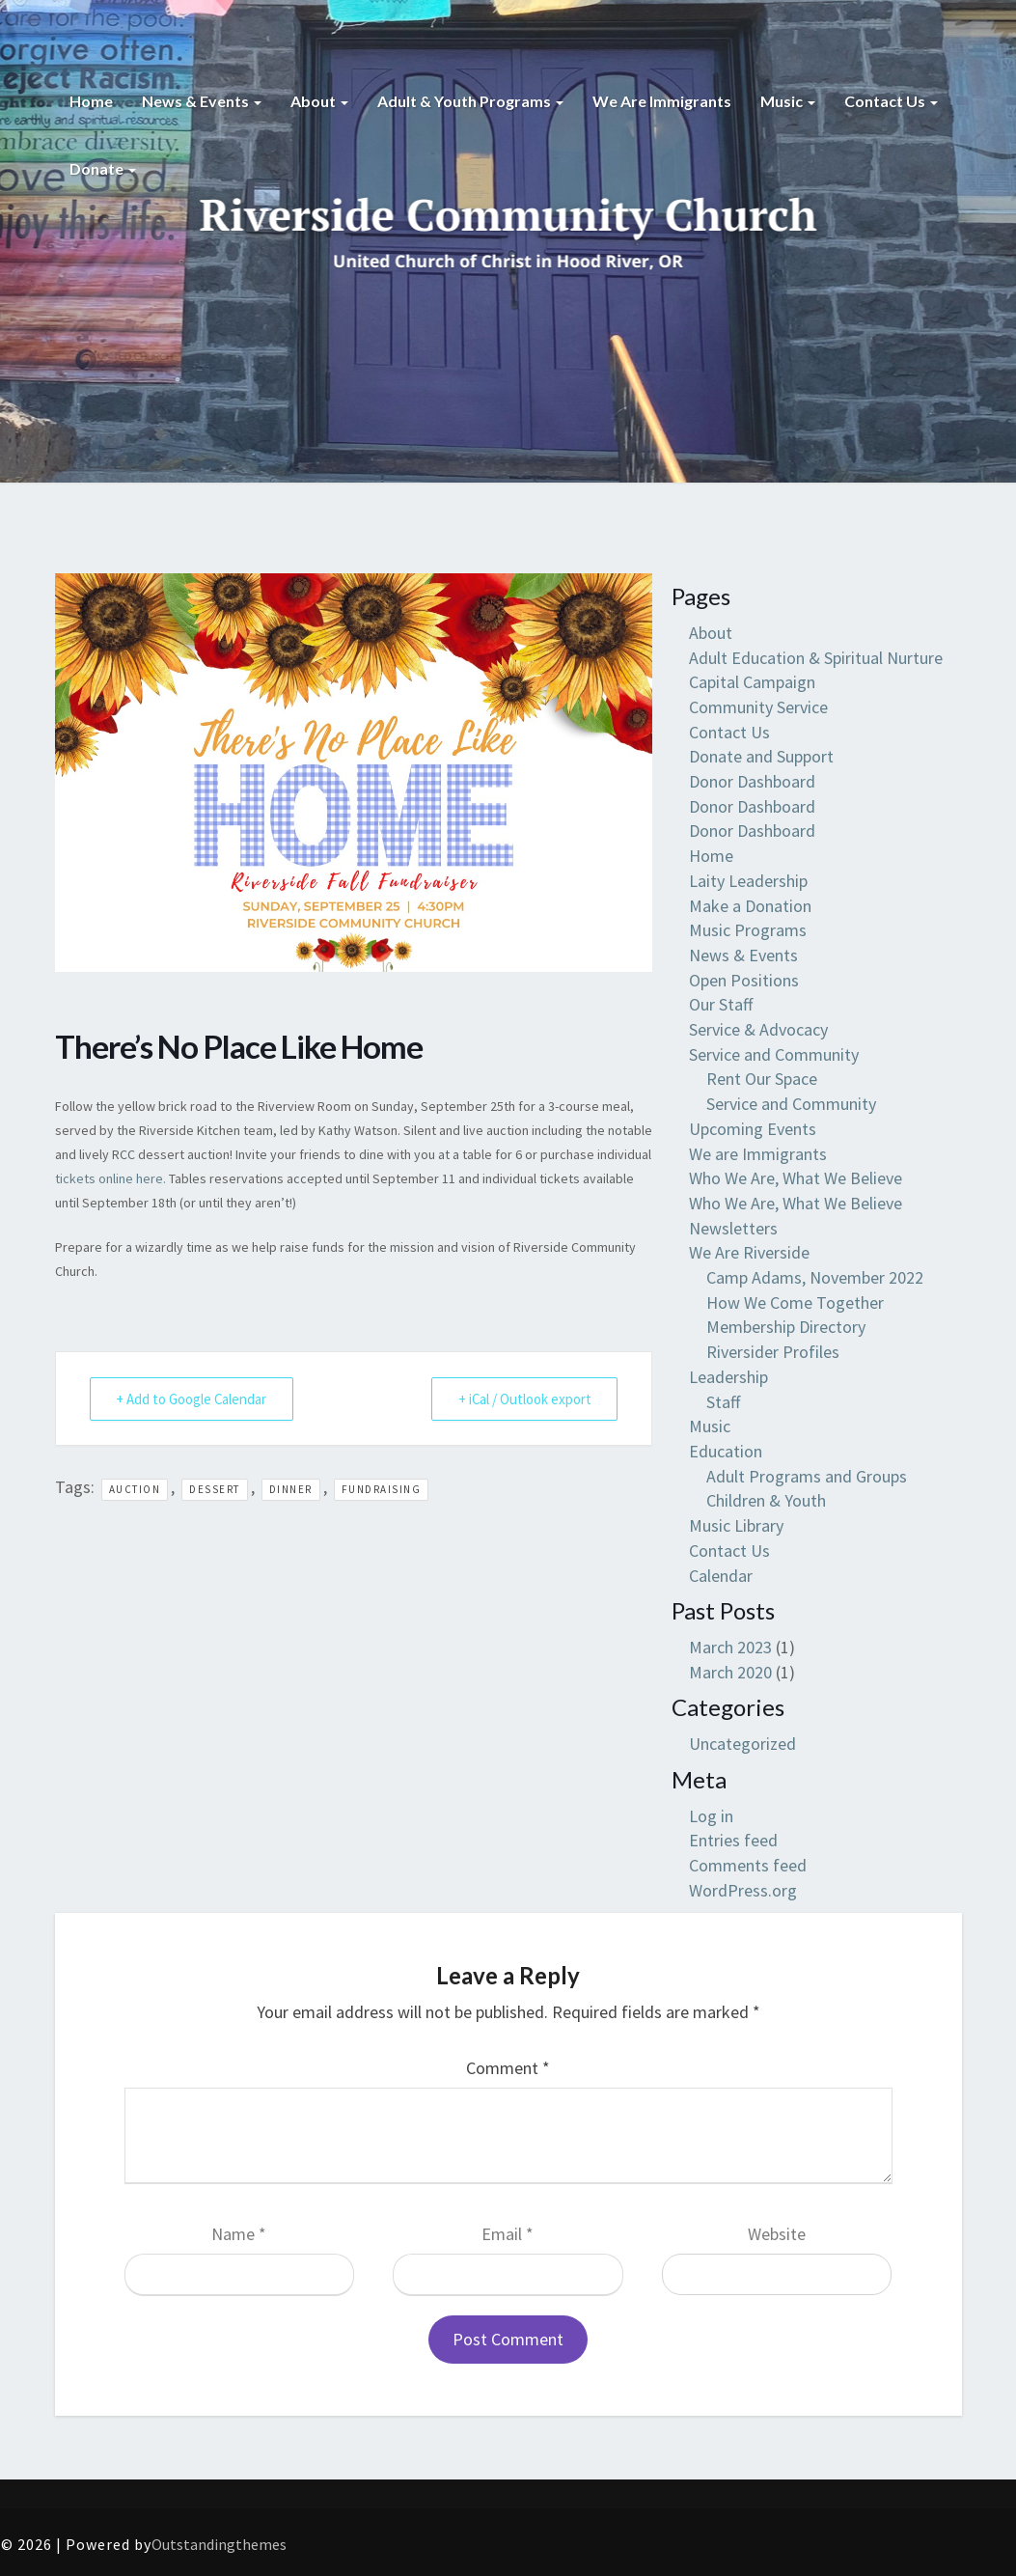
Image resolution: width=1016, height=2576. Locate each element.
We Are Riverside (749, 1252)
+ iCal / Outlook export (522, 1399)
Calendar (721, 1576)
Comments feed (748, 1865)
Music (787, 101)
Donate (102, 168)
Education (725, 1451)
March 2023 (730, 1647)
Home (91, 101)
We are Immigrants (661, 101)
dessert (214, 1489)
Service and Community (774, 1054)
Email (507, 2234)
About (319, 101)
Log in (711, 1816)
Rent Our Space (761, 1078)
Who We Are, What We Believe (795, 1178)
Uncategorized (742, 1743)
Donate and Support (761, 756)
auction (135, 1489)
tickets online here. (110, 1178)
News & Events (201, 101)
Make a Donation (750, 906)
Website (777, 2234)
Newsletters (733, 1228)
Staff (723, 1402)
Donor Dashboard (752, 781)
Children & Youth (766, 1500)
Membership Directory (785, 1327)
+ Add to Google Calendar (193, 1399)
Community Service (758, 707)
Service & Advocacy (758, 1029)
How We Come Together (795, 1302)
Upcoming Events (752, 1129)
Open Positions (744, 980)
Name (238, 2234)
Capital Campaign (752, 682)
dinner (291, 1489)
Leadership (728, 1377)
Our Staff (721, 1004)
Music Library (736, 1525)
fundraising (382, 1489)
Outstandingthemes (219, 2544)
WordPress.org (743, 1890)
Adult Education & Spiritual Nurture (816, 658)
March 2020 (730, 1672)
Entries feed (733, 1840)
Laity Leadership (748, 881)
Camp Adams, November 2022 (814, 1277)
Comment (508, 2068)
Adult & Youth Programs (470, 101)
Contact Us (891, 101)
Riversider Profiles (772, 1352)
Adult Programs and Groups (806, 1476)
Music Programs (748, 930)
